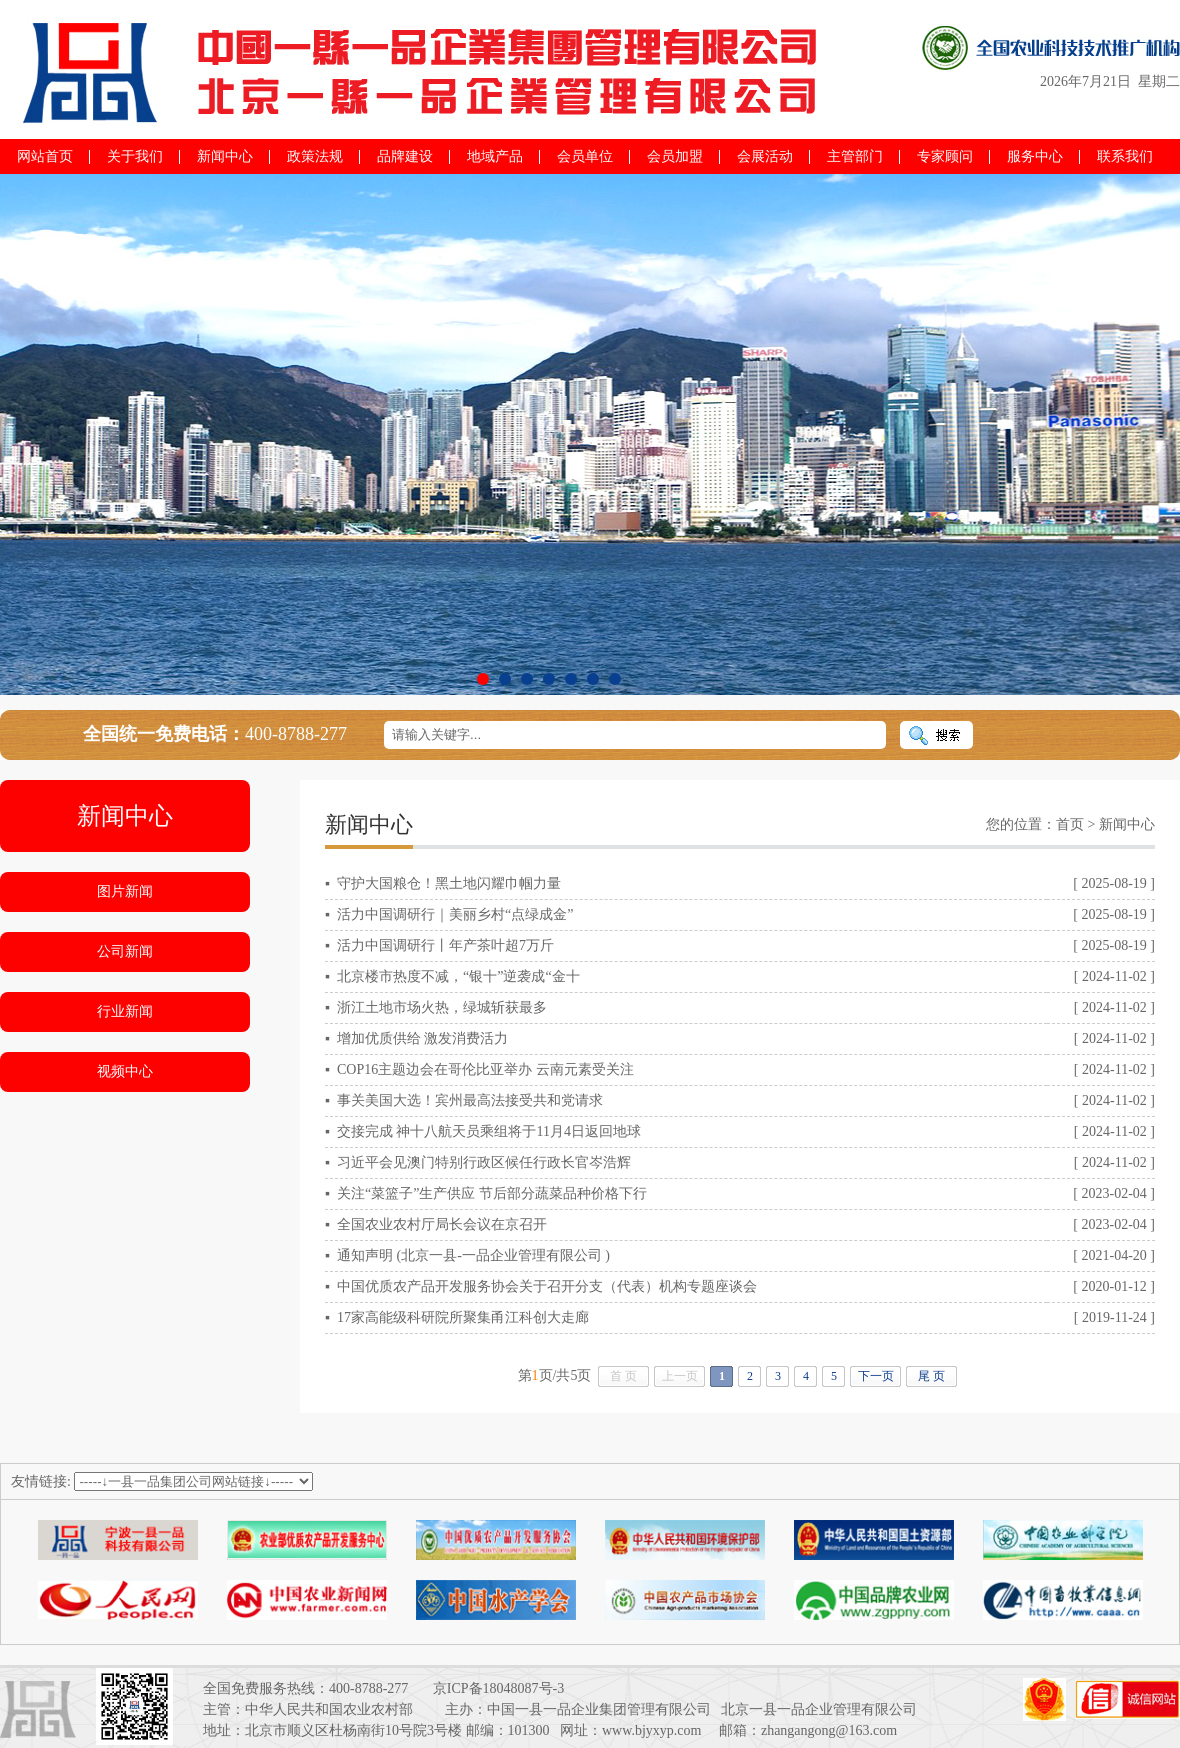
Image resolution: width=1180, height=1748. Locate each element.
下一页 (876, 1376)
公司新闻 (125, 951)
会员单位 (585, 156)
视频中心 (125, 1071)
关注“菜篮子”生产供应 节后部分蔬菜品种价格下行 (492, 1193)
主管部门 (855, 156)
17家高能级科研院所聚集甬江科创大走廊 (463, 1317)
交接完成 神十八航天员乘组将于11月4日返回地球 (489, 1131)
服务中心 (1035, 156)
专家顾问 (945, 156)
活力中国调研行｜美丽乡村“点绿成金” (455, 914)
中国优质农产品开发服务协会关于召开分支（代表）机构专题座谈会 (547, 1286)
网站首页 (45, 156)
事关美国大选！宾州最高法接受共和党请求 (470, 1100)
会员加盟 (675, 156)
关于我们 (135, 156)
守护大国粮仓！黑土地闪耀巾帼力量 (449, 883)
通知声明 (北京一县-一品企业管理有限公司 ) (473, 1255)
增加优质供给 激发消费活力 (423, 1038)
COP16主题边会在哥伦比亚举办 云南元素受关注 (485, 1069)
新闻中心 (225, 156)
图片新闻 (125, 891)
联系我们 (1125, 156)
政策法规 (315, 156)
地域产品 (495, 156)
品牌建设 (405, 156)
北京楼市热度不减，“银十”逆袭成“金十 (458, 976)
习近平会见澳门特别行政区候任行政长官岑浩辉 (484, 1162)
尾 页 (931, 1376)
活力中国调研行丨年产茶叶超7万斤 (445, 945)
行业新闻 (125, 1011)
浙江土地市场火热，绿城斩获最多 (442, 1007)
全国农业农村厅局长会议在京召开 (442, 1224)
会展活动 (765, 156)
